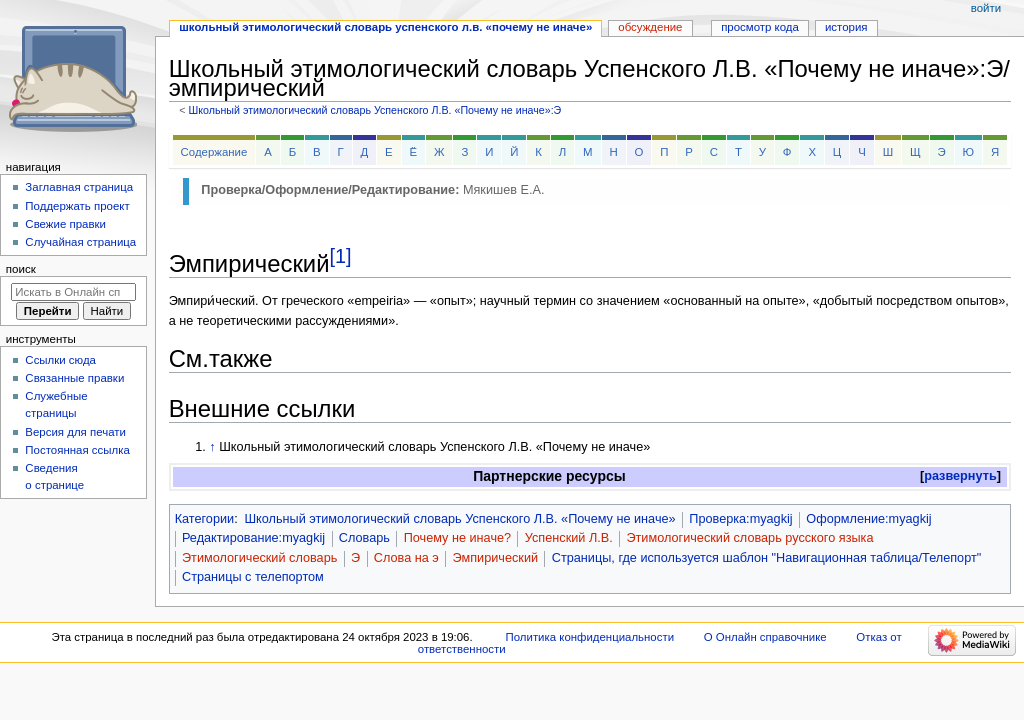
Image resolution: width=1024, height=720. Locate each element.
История (846, 27)
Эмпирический (496, 558)
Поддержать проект (77, 206)
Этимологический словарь (259, 558)
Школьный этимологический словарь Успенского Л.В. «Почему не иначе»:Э (374, 110)
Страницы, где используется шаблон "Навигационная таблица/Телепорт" (766, 558)
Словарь (364, 538)
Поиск (21, 269)
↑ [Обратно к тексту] (212, 447)
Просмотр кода (760, 27)
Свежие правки (65, 224)
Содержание (214, 152)
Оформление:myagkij (868, 519)
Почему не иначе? (457, 538)
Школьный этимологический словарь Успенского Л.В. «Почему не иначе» (459, 519)
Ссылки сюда (60, 360)
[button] (960, 476)
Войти (986, 8)
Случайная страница (80, 242)
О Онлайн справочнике (765, 637)
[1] (340, 256)
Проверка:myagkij (740, 519)
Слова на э (406, 558)
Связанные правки (74, 378)
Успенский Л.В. (569, 538)
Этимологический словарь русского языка (749, 538)
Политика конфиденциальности (590, 637)
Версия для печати (75, 432)
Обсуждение (650, 27)
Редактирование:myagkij (253, 538)
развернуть (960, 476)
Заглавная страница (79, 187)
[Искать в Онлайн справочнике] (73, 292)
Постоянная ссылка (77, 450)
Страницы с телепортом (253, 577)
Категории (205, 519)
